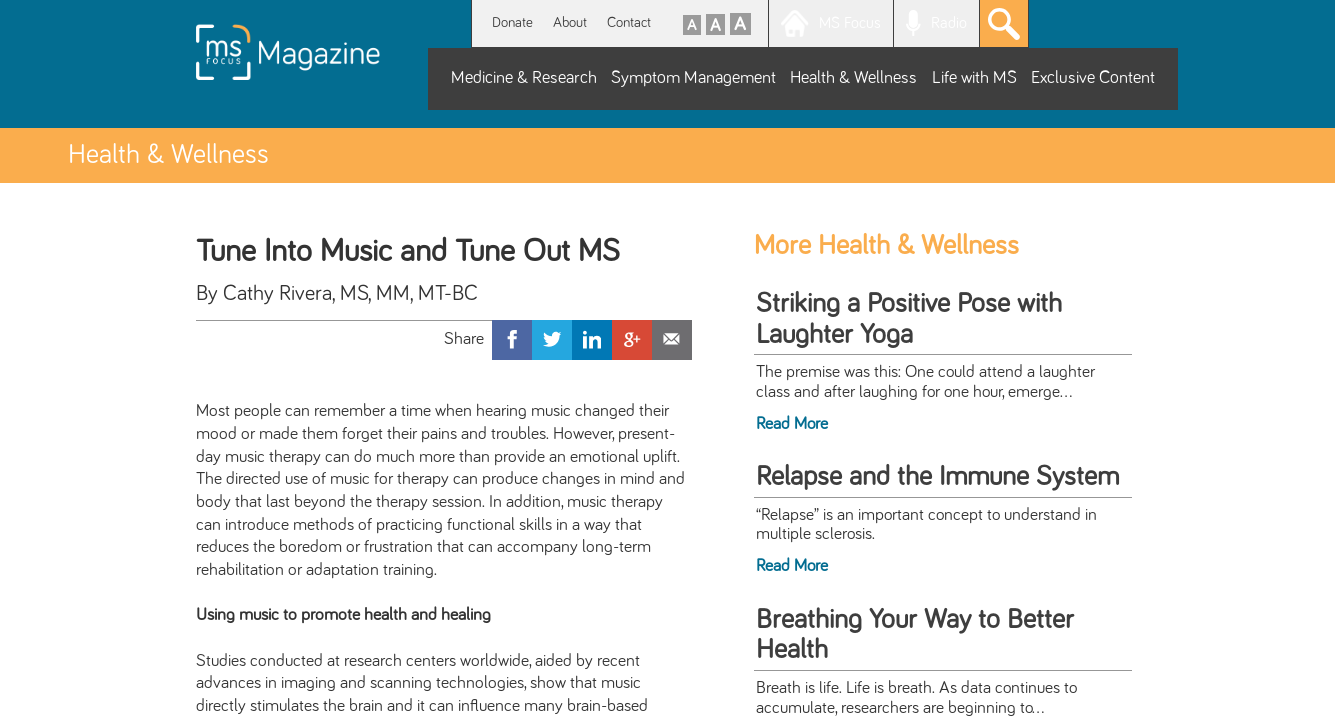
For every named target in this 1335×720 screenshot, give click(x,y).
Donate (512, 22)
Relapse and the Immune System (937, 477)
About (570, 22)
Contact (629, 22)
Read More (792, 424)
